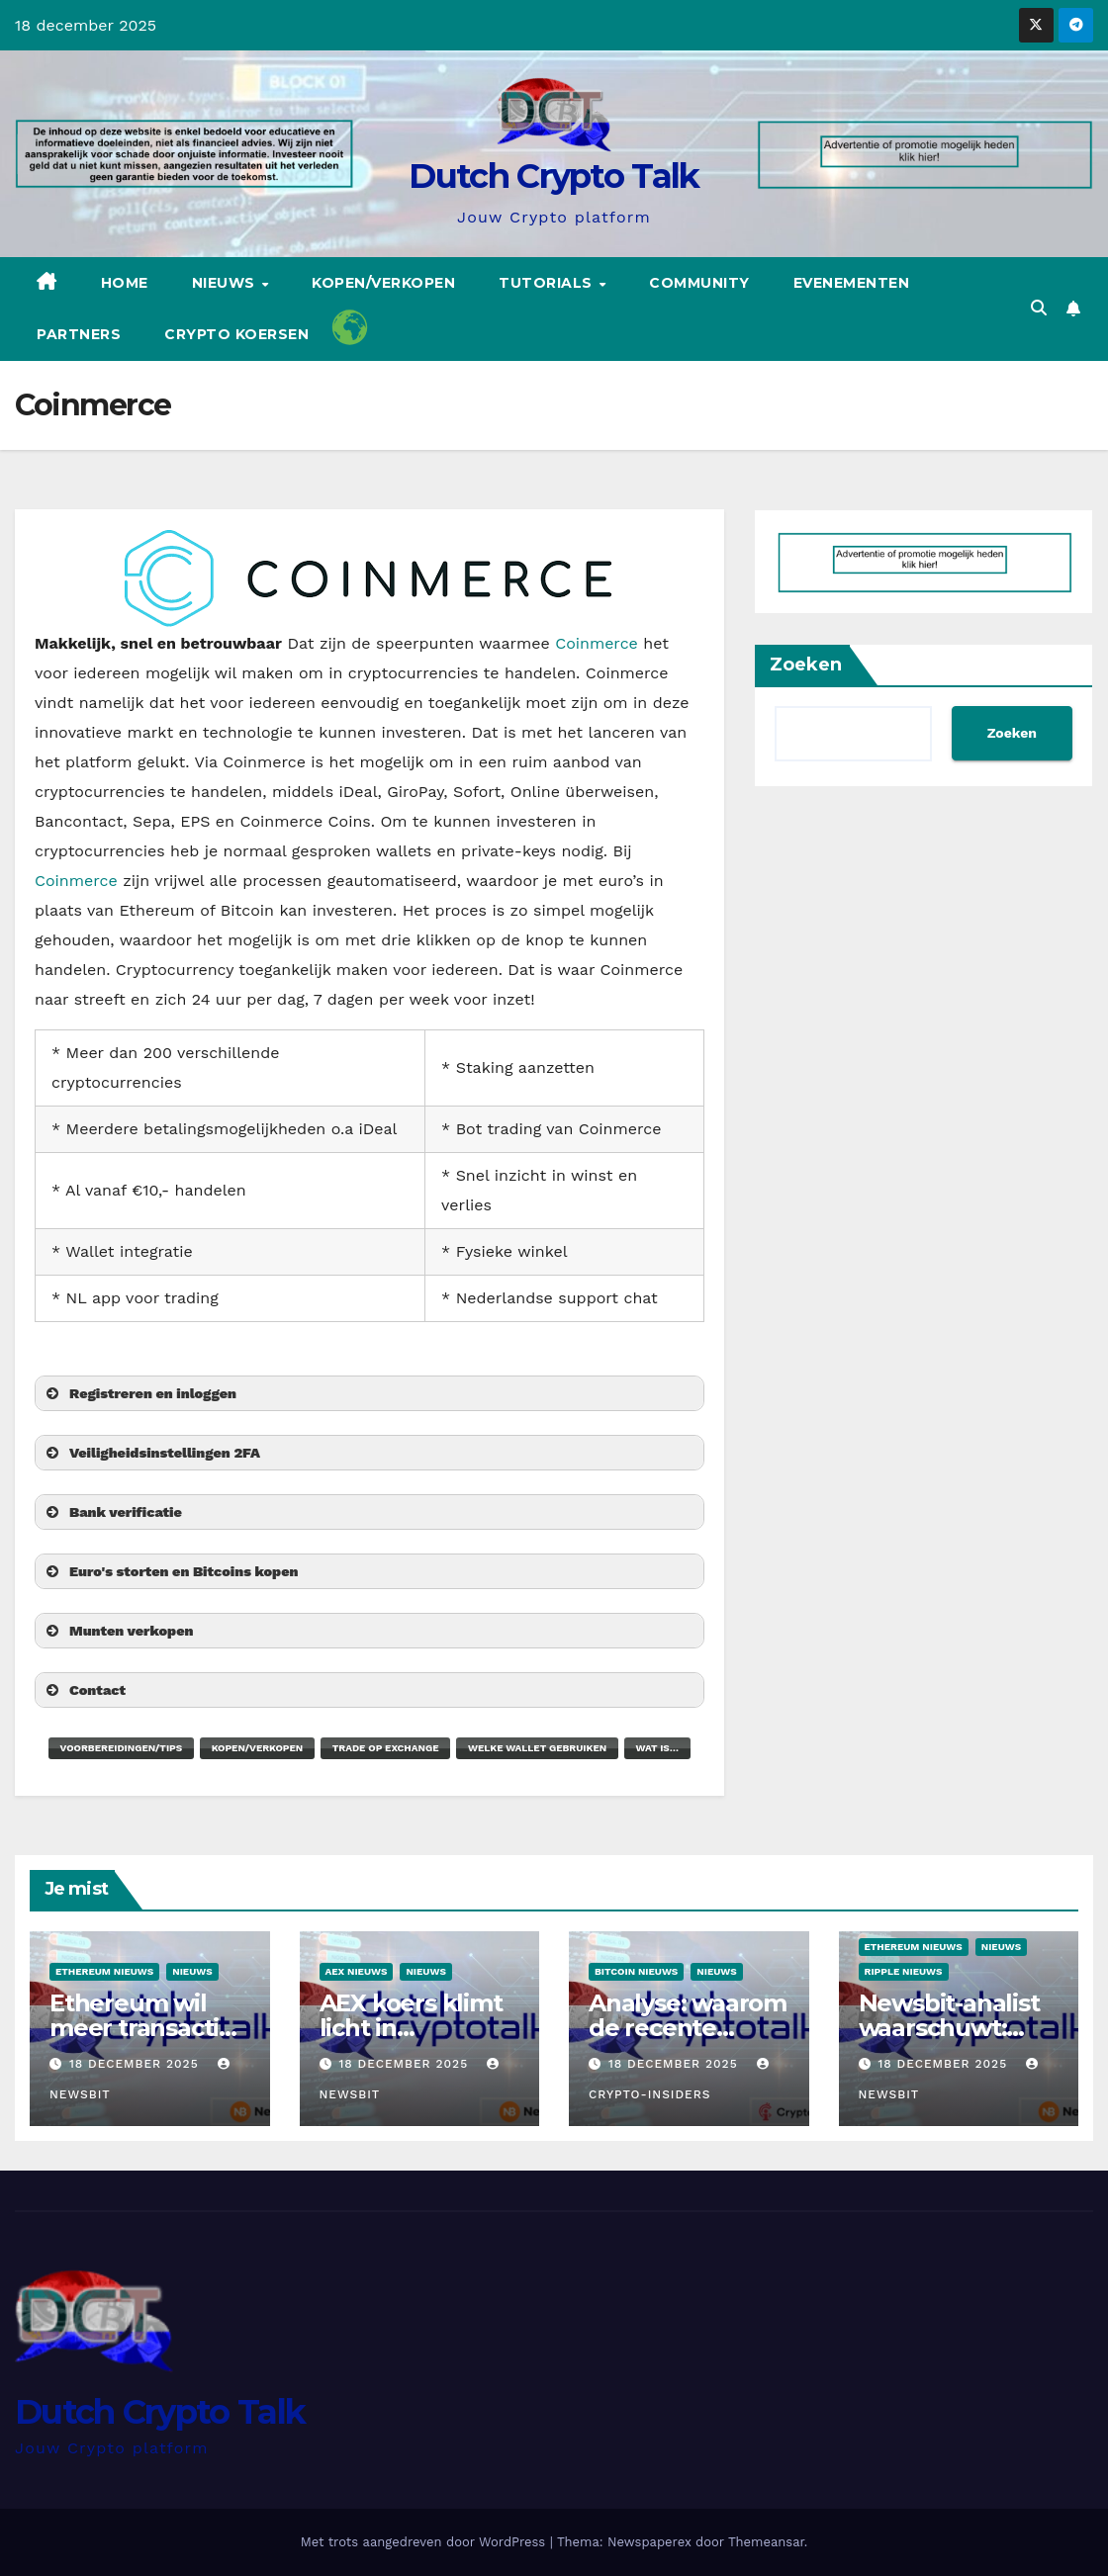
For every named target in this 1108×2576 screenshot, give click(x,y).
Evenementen (851, 283)
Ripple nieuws (904, 1971)
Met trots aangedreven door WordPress (425, 2541)
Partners (79, 334)
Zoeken (806, 664)
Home (124, 283)
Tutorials (548, 283)
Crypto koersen (236, 334)
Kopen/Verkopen (383, 283)
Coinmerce (596, 643)
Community (699, 283)
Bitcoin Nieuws (636, 1971)
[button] (1039, 308)
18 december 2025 (136, 2064)
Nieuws (226, 283)
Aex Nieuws (356, 1971)
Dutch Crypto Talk (553, 176)
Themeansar (766, 2541)
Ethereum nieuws (104, 1971)
